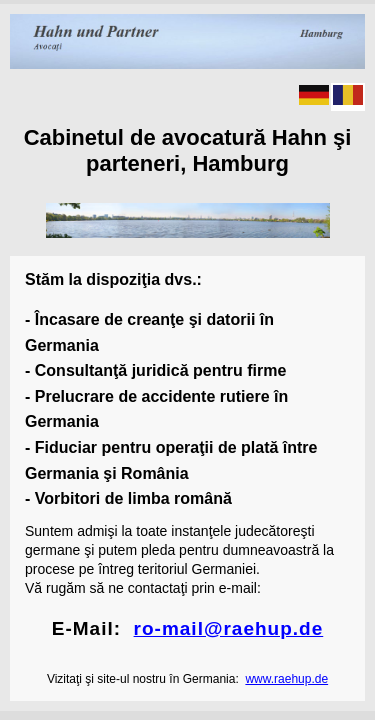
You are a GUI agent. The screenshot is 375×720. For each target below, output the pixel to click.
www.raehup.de (286, 679)
